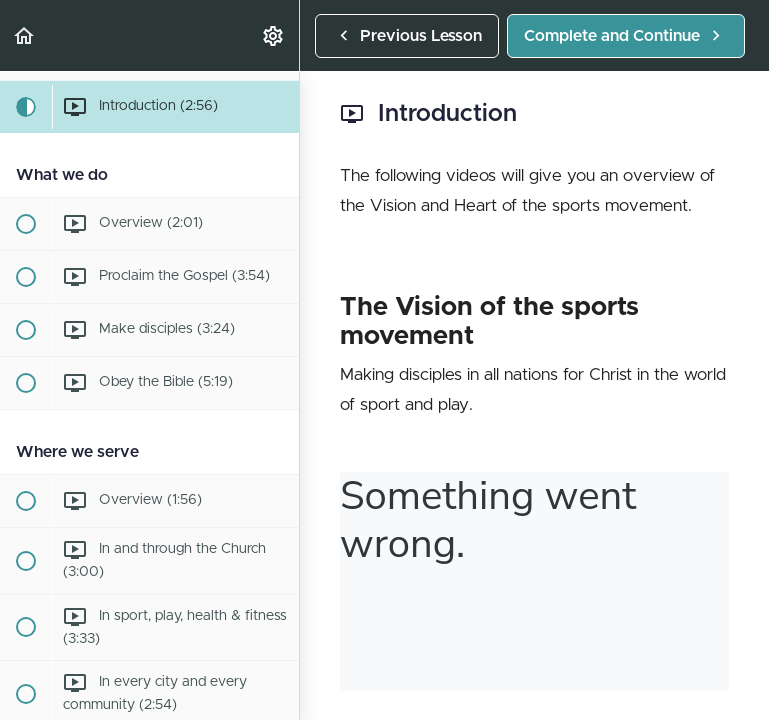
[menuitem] (274, 35)
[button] (25, 35)
